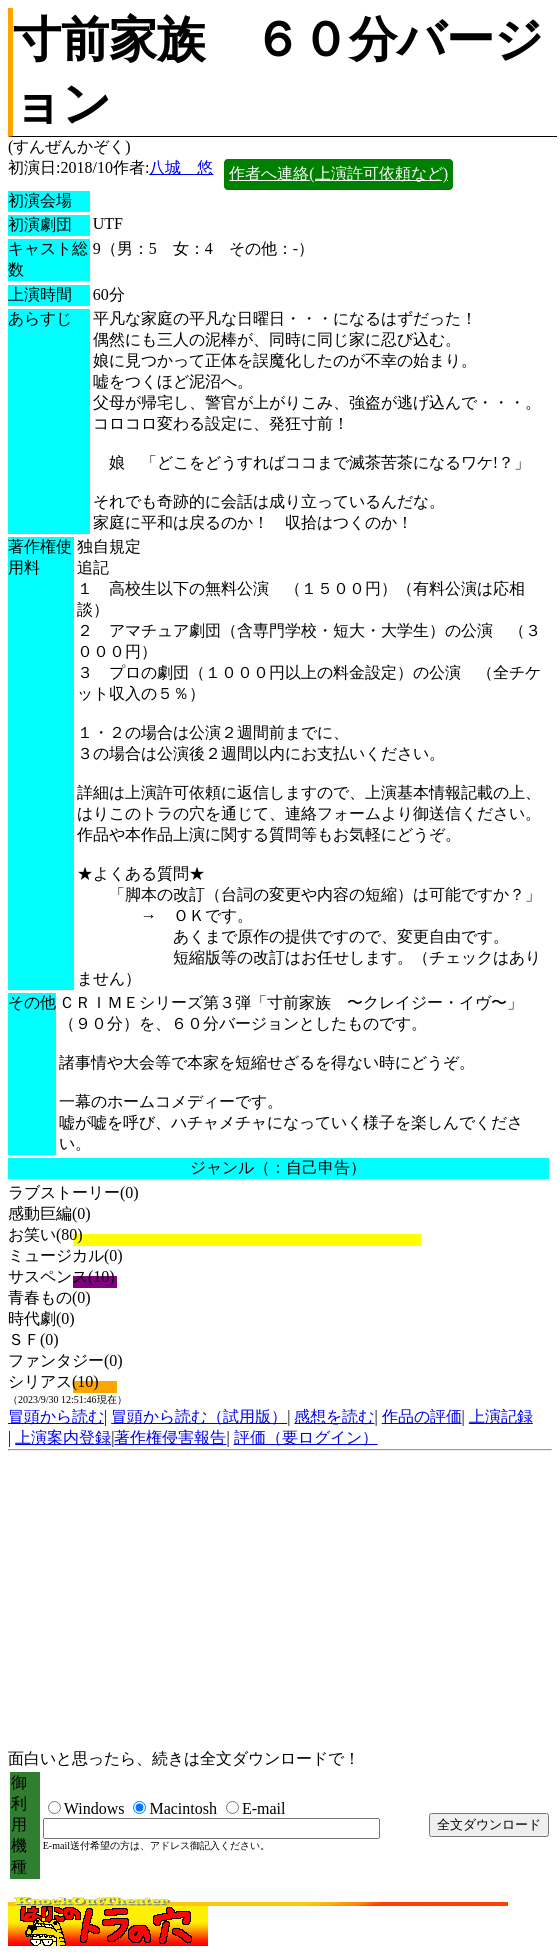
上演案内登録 (63, 1437)
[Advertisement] (280, 1601)
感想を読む (334, 1416)
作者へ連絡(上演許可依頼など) (338, 173)
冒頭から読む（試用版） (199, 1416)
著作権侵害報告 (170, 1437)
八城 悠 (181, 167)
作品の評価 (422, 1416)
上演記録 (501, 1416)
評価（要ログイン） (306, 1437)
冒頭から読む (56, 1416)
